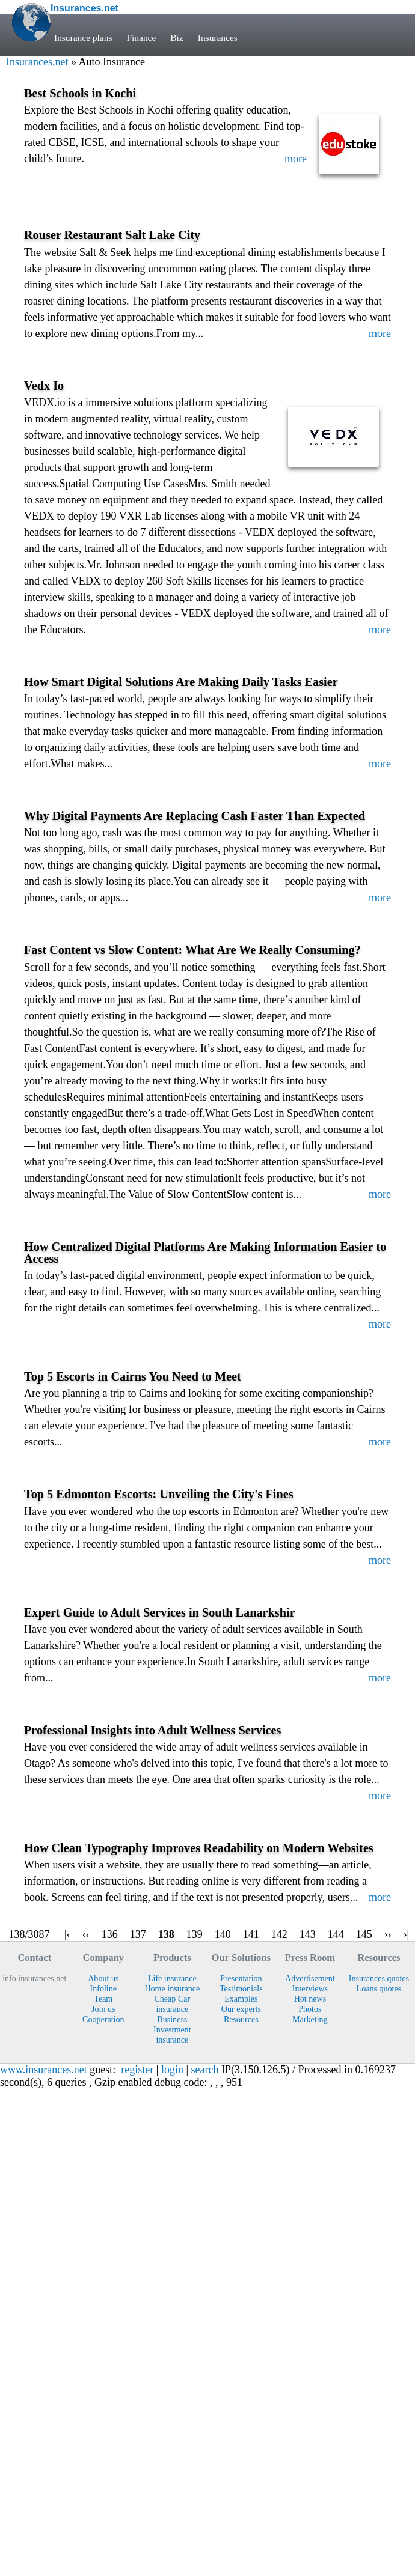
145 (364, 1934)
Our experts (241, 2009)
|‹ (67, 1934)
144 (336, 1934)
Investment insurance (172, 2034)
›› (388, 1934)
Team (103, 1998)
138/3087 (29, 1934)
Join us (103, 2009)
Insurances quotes (379, 1978)
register (137, 2070)
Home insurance (172, 1988)
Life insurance (172, 1978)
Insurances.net (37, 62)
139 (194, 1934)
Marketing (310, 2019)
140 (223, 1934)
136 (110, 1934)
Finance (141, 37)
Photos (309, 2009)
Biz (176, 37)
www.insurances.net (43, 2070)
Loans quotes (379, 1988)
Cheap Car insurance (172, 2004)
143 (308, 1934)
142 (279, 1934)
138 (166, 1934)
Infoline (103, 1988)
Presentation (241, 1978)
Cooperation (103, 2019)
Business (172, 2019)
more (295, 159)
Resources (241, 2019)
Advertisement (310, 1978)
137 (138, 1934)
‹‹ (86, 1934)
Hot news (310, 1998)
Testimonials (241, 1988)
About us (103, 1978)
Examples (240, 1998)
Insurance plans (83, 37)
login (172, 2070)
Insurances (218, 37)
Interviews (310, 1988)
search (205, 2070)
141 (251, 1934)
